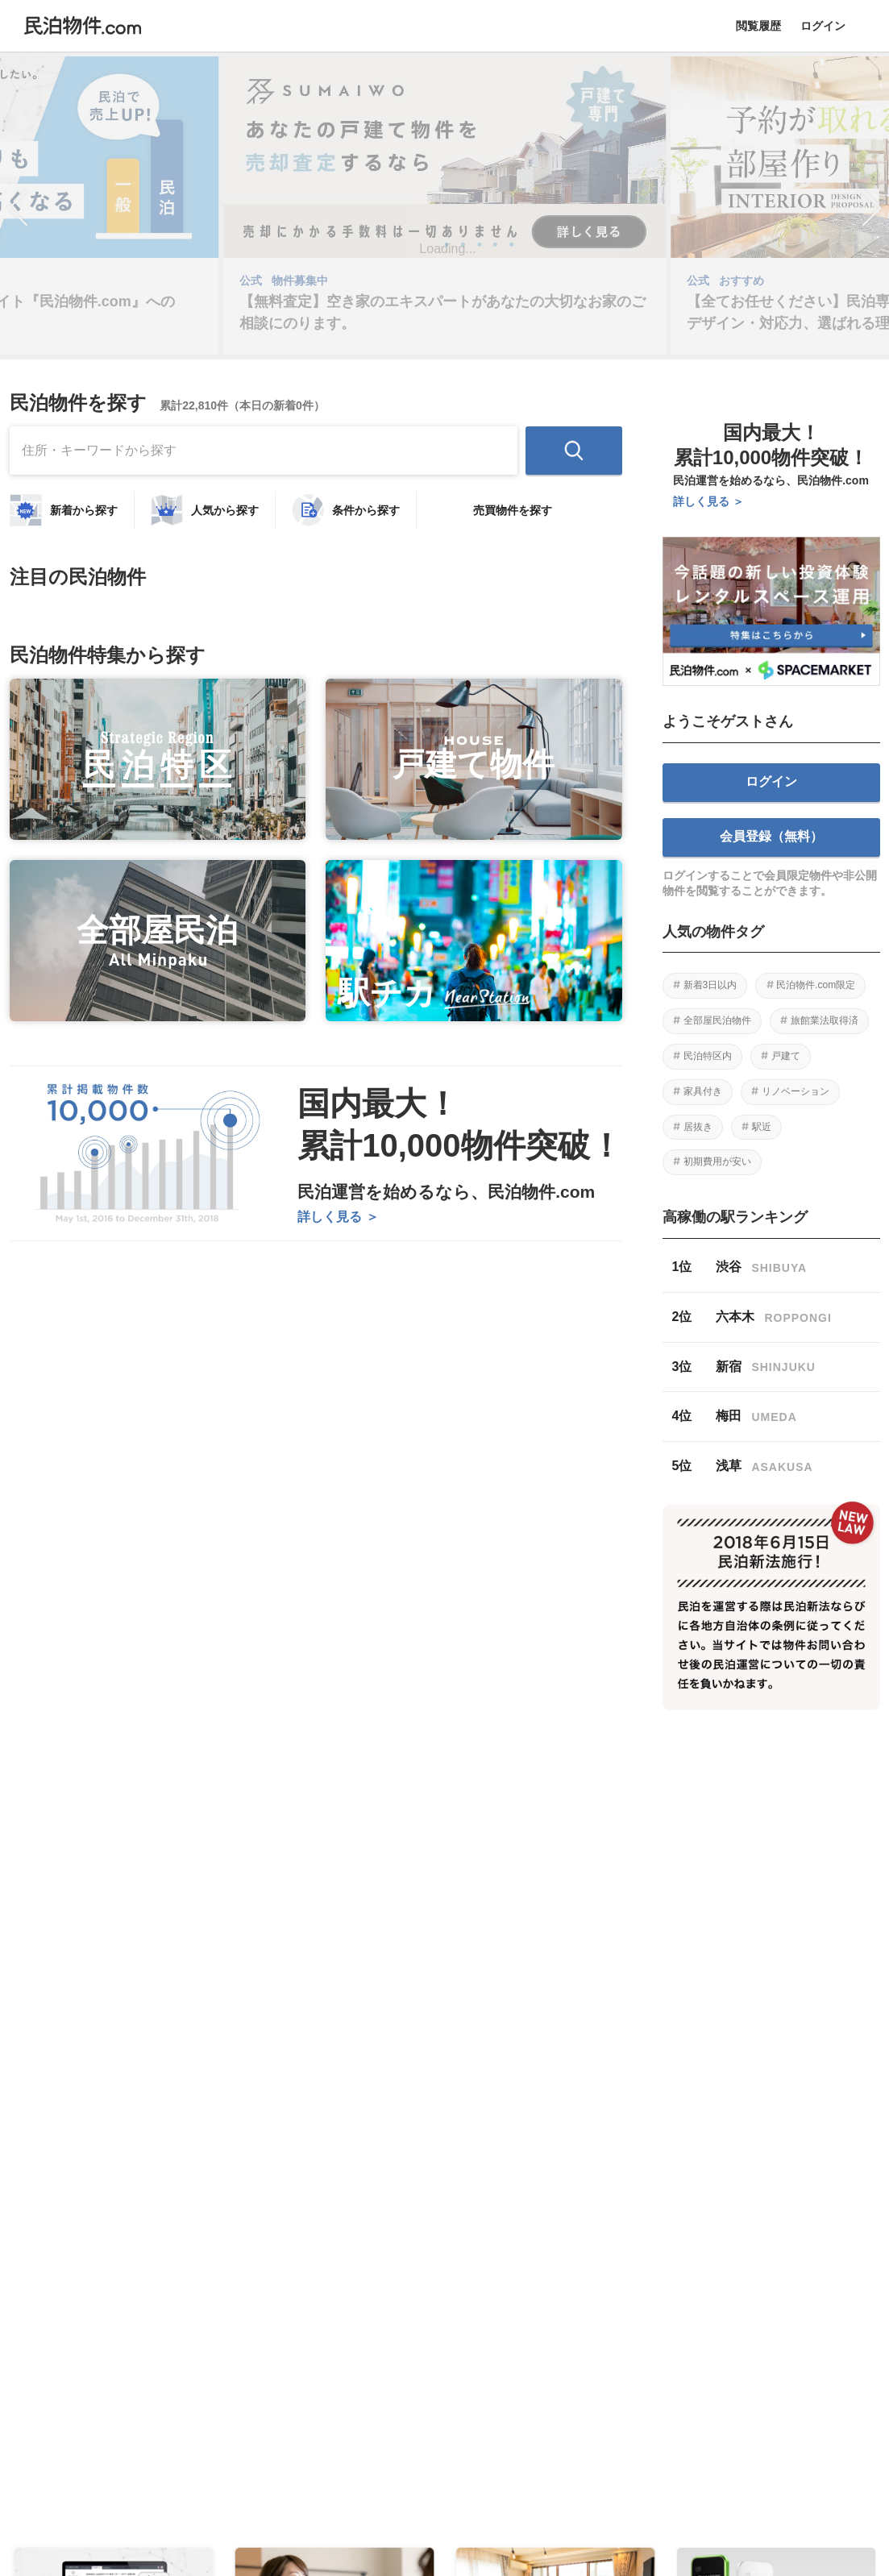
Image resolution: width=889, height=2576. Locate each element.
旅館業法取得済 (824, 1020)
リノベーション (795, 1091)
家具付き (702, 1091)
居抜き (697, 1126)
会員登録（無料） (771, 836)
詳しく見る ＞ (337, 1217)
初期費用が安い (717, 1161)
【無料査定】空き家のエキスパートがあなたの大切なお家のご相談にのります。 (442, 312)
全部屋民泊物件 (717, 1020)
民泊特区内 (707, 1056)
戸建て (785, 1056)
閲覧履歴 (758, 25)
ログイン (822, 25)
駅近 (761, 1126)
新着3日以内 (710, 985)
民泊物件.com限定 (815, 985)
